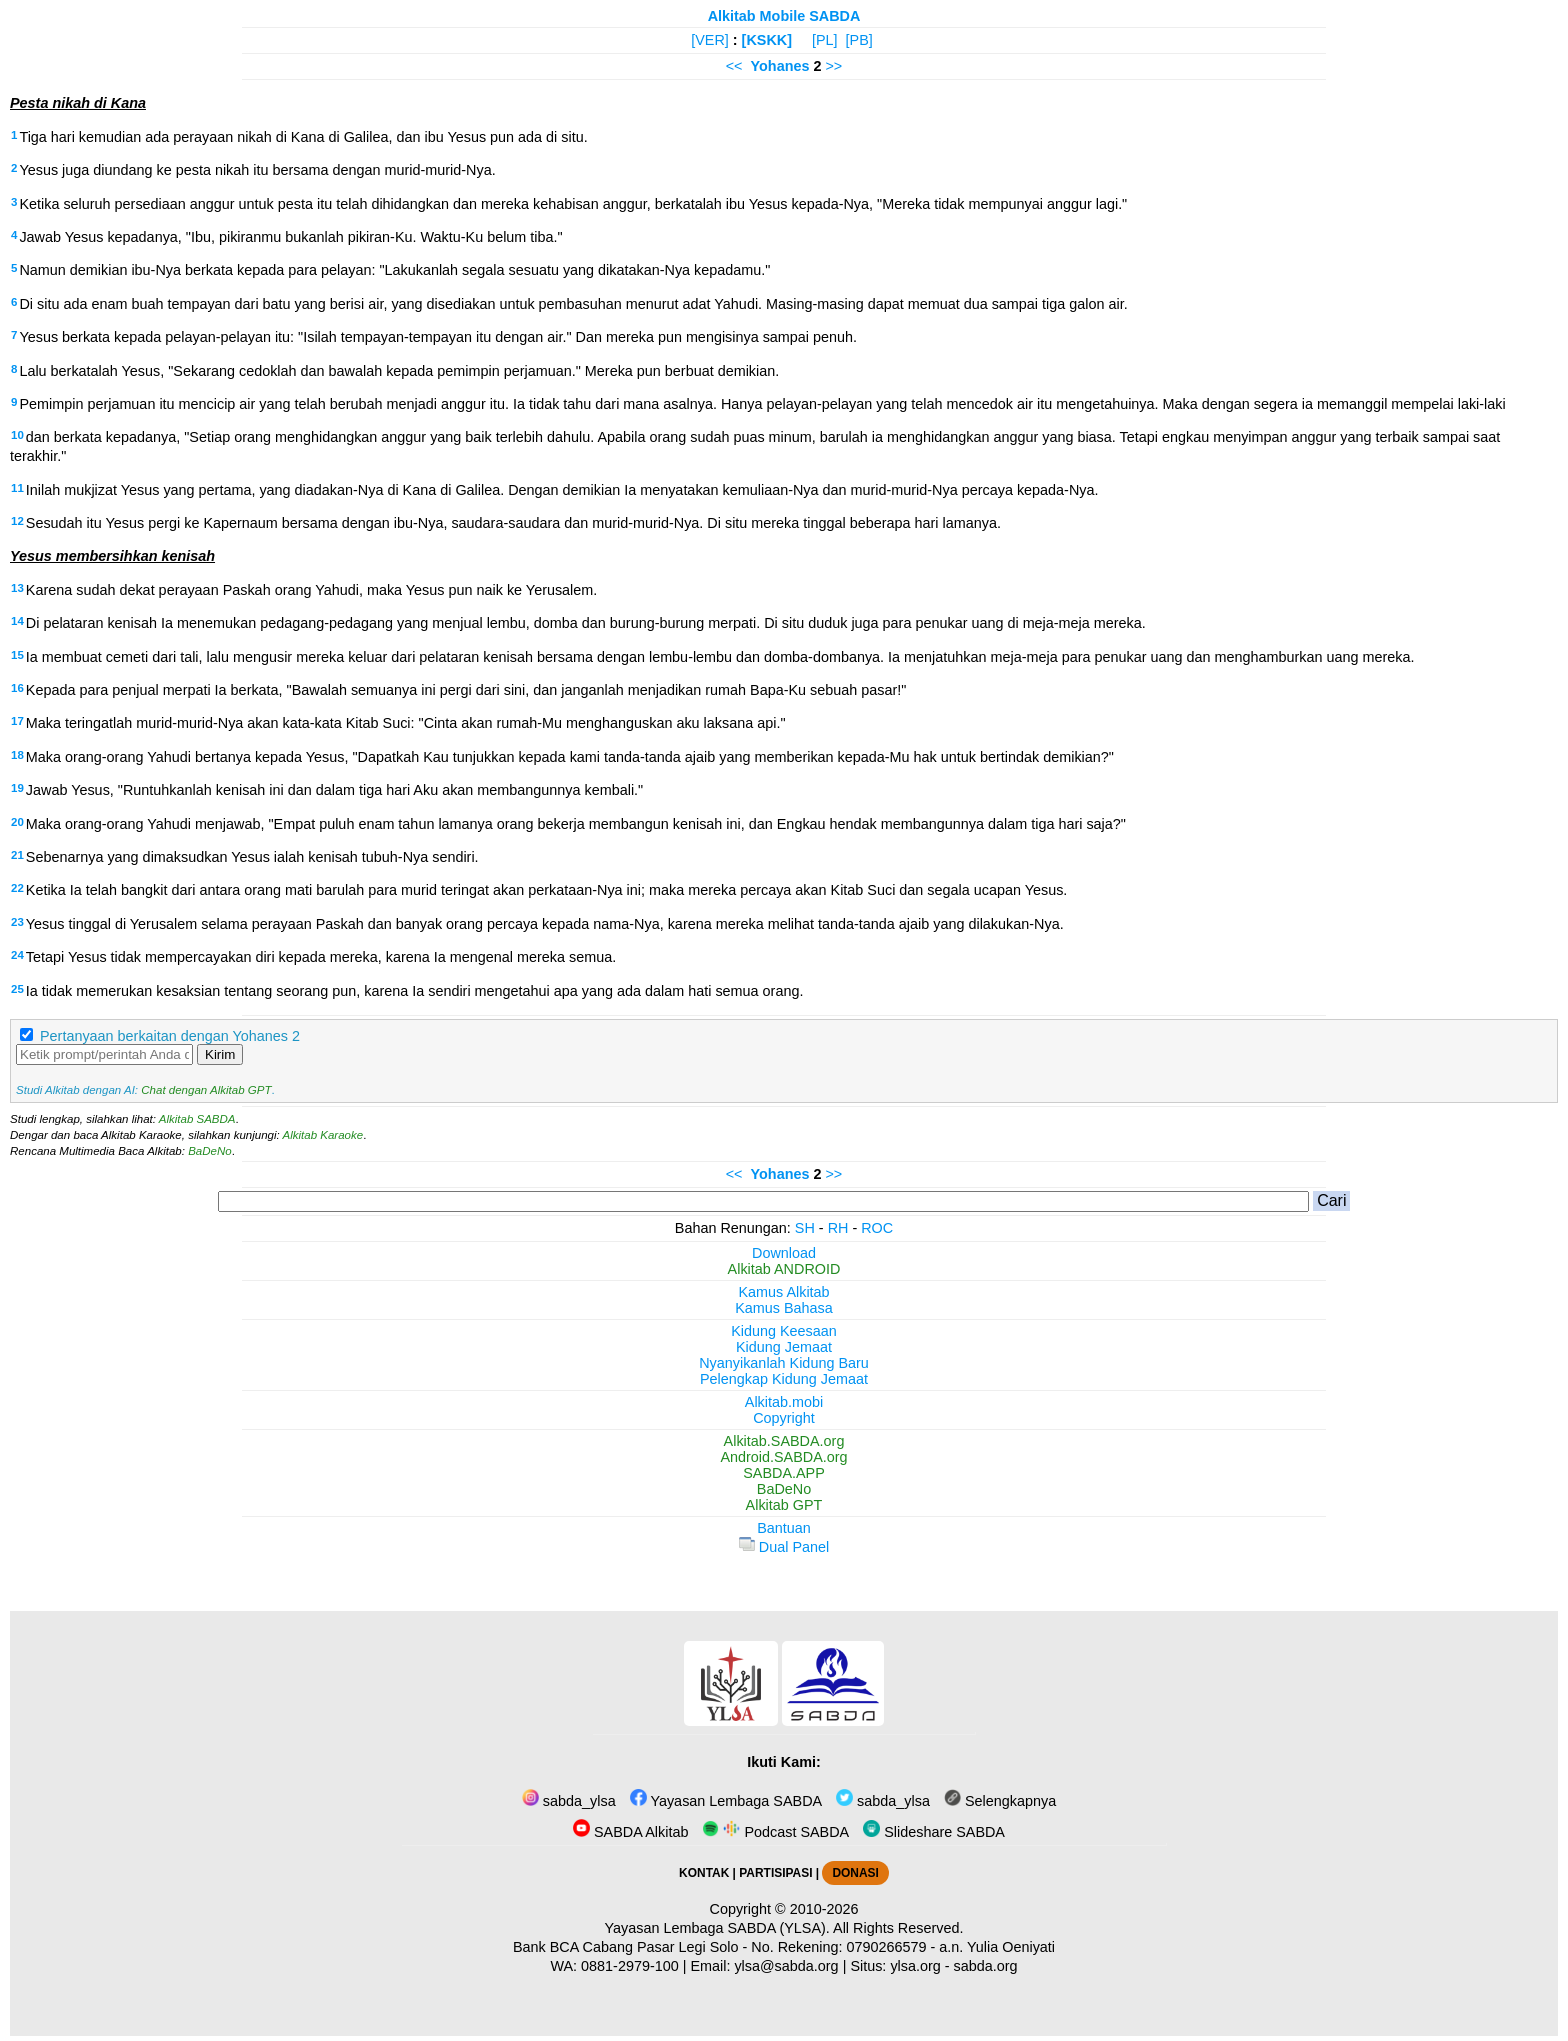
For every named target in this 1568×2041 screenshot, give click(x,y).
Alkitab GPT (784, 1505)
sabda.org (986, 1966)
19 (17, 788)
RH (838, 1228)
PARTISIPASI (775, 1873)
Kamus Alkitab (783, 1292)
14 (17, 621)
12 (17, 521)
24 (17, 955)
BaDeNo (210, 1151)
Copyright (784, 1418)
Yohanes (780, 66)
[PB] (859, 40)
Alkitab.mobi (784, 1402)
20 (17, 822)
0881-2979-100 (630, 1966)
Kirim (220, 1054)
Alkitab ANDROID (784, 1269)
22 (17, 888)
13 (17, 588)
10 (17, 435)
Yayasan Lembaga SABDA (726, 1801)
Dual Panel (784, 1547)
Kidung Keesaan (784, 1331)
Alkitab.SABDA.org (784, 1441)
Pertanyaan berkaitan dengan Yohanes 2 (170, 1036)
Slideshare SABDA (934, 1832)
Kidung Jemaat (784, 1347)
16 (17, 688)
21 (17, 855)
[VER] (710, 40)
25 (17, 989)
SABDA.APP (784, 1473)
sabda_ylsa (569, 1801)
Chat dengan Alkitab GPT (206, 1090)
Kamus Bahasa (784, 1308)
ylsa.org (915, 1966)
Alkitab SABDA (197, 1119)
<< (734, 66)
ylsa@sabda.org (786, 1966)
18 (17, 755)
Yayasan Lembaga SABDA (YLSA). (717, 1928)
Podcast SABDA (775, 1832)
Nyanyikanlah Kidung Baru (784, 1363)
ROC (877, 1228)
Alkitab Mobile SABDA (784, 16)
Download (784, 1253)
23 (17, 922)
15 (17, 655)
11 (17, 488)
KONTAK (704, 1873)
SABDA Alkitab (630, 1832)
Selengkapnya (1000, 1801)
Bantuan (784, 1528)
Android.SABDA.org (783, 1457)
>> (833, 66)
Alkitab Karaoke (323, 1135)
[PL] (825, 40)
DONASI (855, 1873)
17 (17, 721)
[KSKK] (767, 40)
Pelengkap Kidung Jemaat (784, 1379)
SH (805, 1228)
